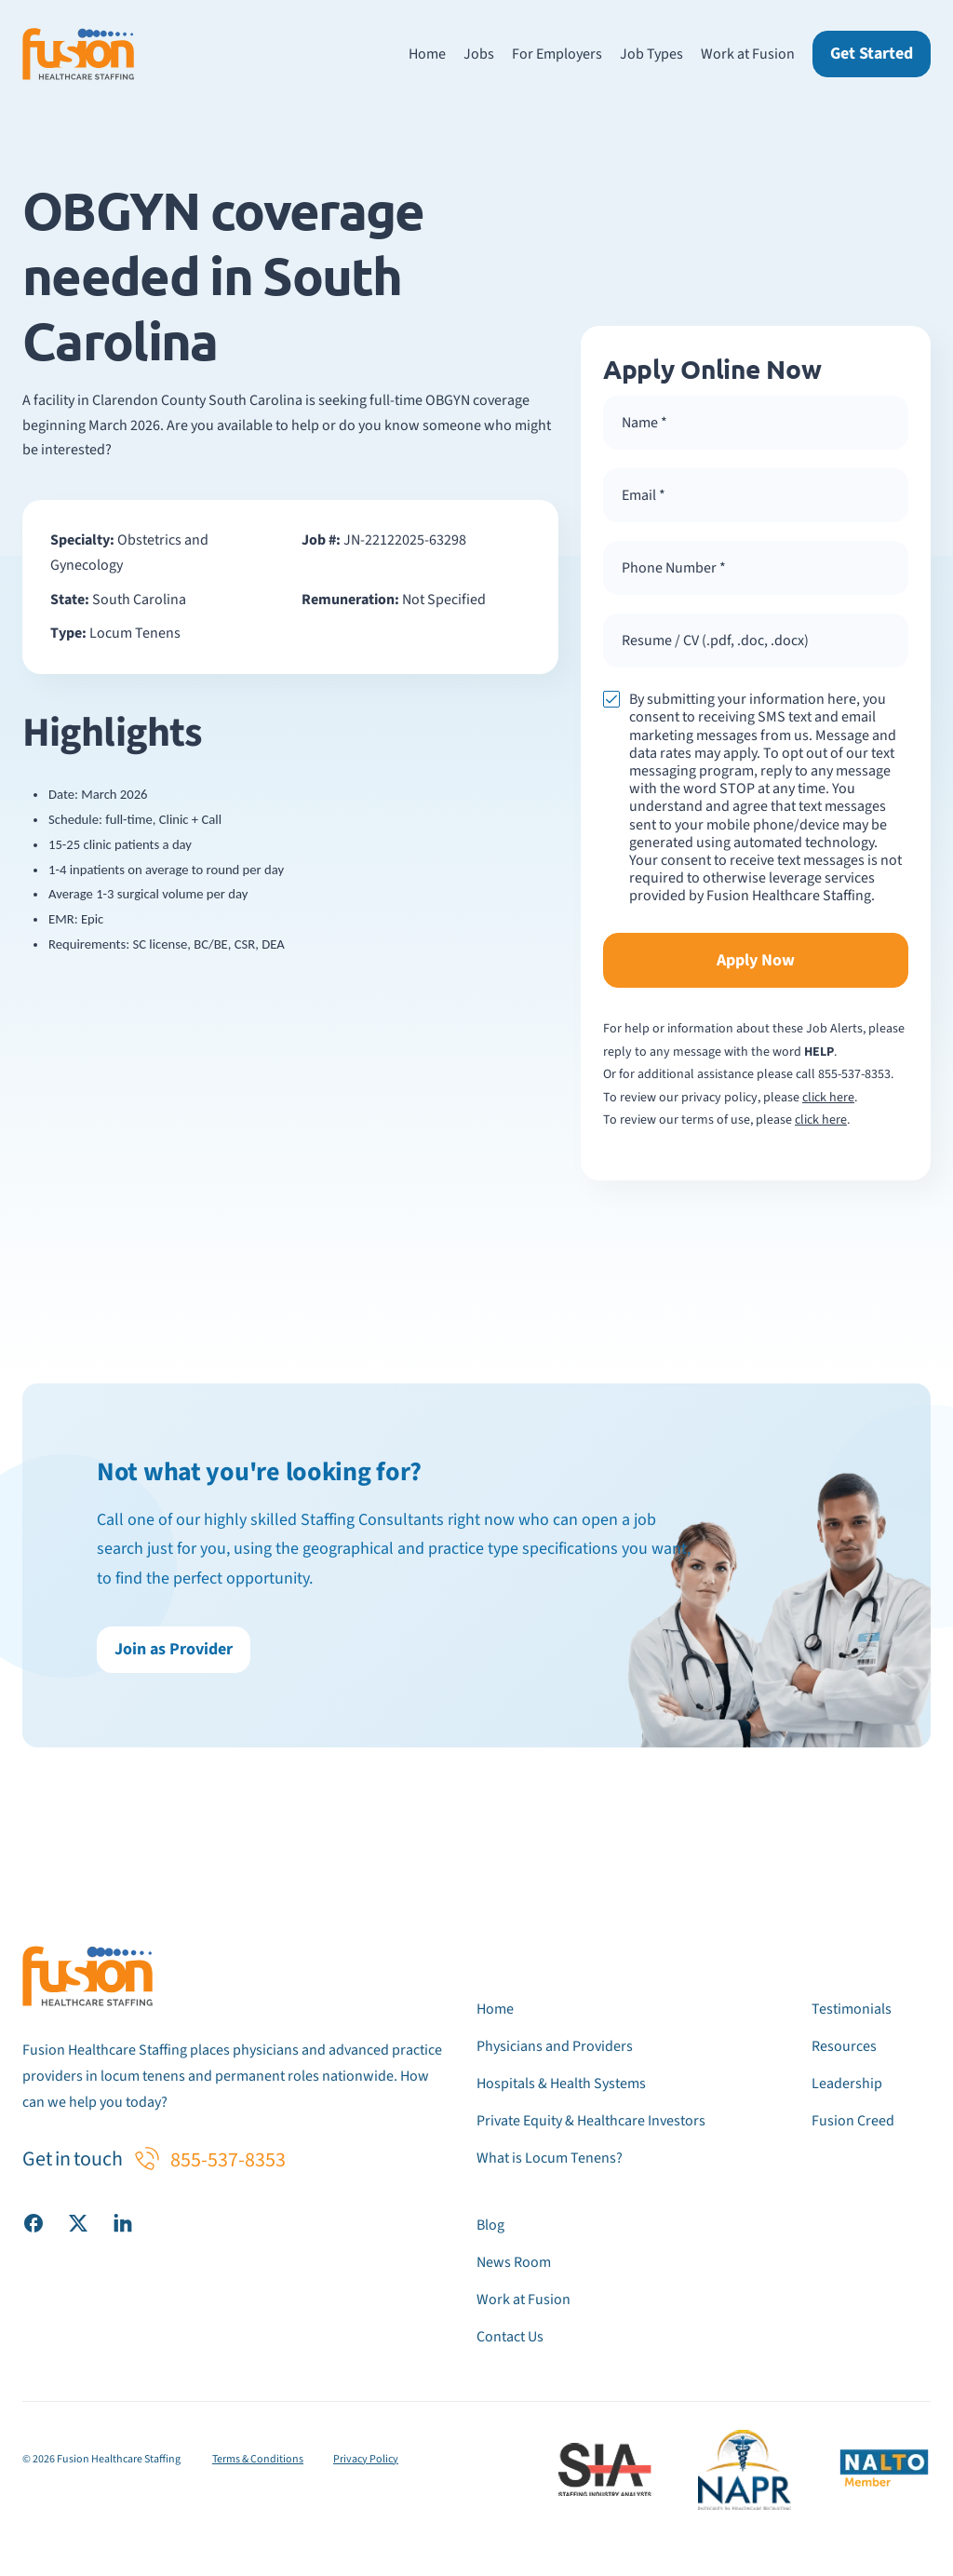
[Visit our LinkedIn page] (123, 2222)
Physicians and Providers (554, 2046)
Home (427, 54)
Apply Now (756, 960)
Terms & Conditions (257, 2459)
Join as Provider (173, 1649)
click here (828, 1097)
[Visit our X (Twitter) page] (78, 2222)
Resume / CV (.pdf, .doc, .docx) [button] (715, 640)
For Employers (557, 54)
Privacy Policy (365, 2459)
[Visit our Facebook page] (33, 2222)
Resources (844, 2046)
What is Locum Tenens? (549, 2158)
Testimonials (852, 2009)
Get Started (871, 53)
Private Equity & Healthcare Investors (590, 2121)
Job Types (651, 54)
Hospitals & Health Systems (561, 2083)
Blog (490, 2225)
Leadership (847, 2083)
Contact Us (510, 2336)
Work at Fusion (748, 54)
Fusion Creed (853, 2121)
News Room (513, 2262)
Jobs (478, 54)
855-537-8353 (854, 1074)
